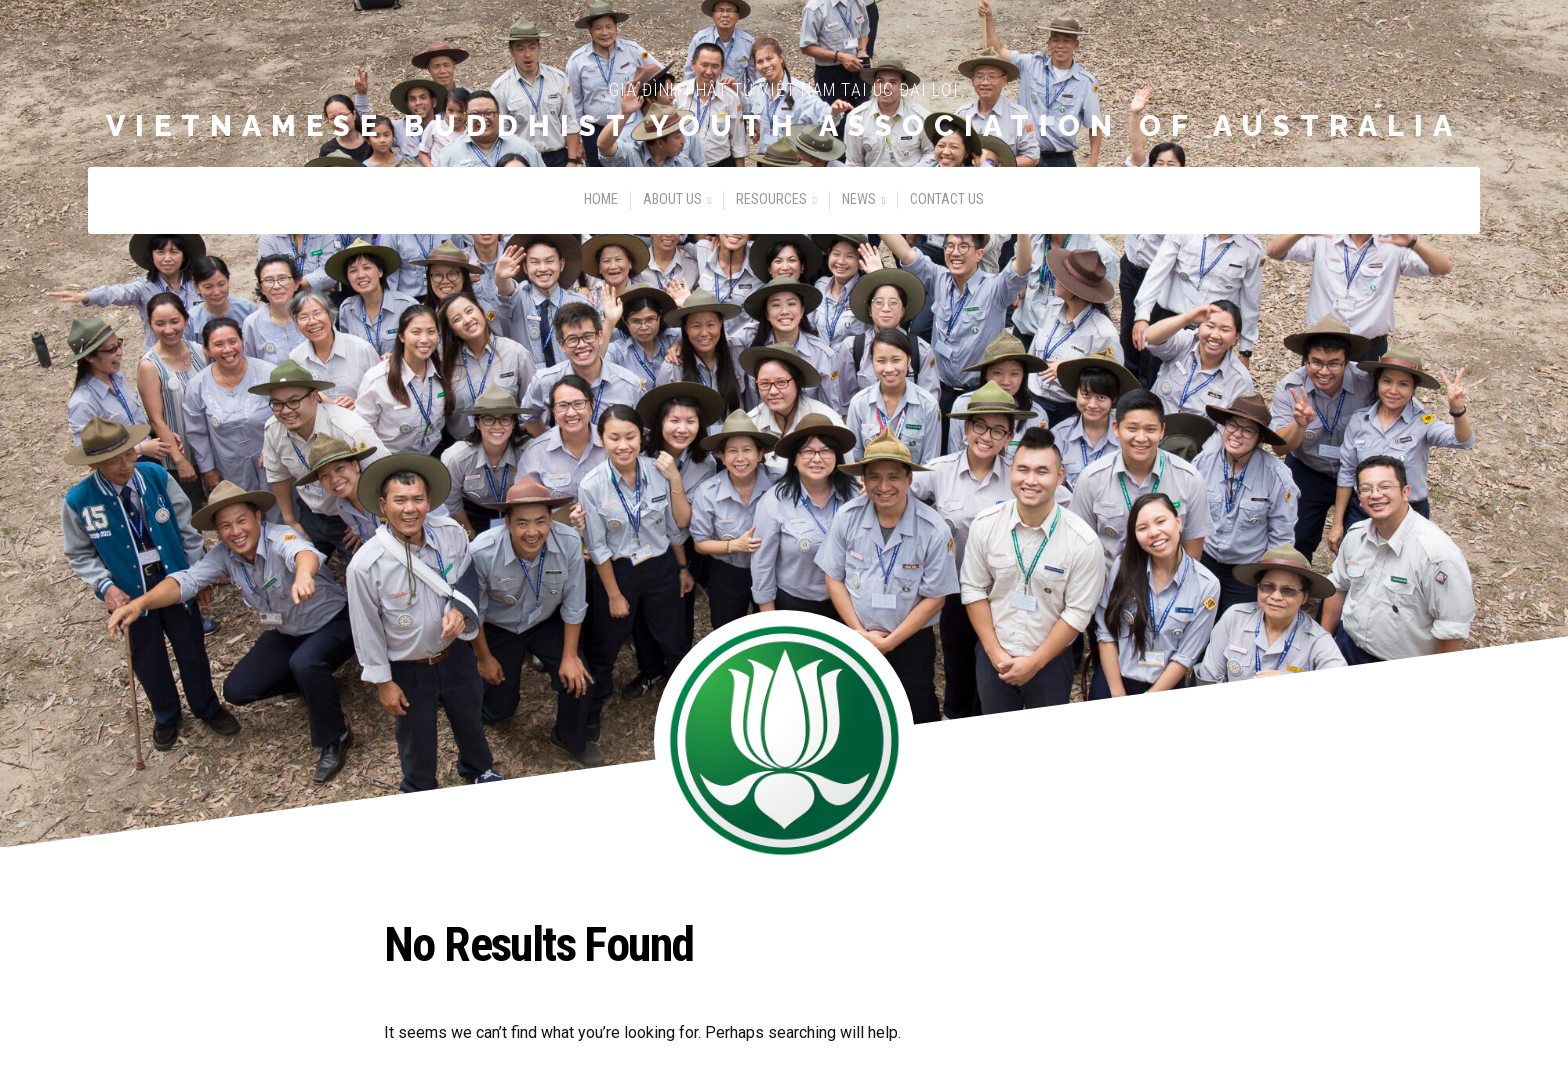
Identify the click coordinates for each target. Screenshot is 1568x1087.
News (859, 199)
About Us (672, 199)
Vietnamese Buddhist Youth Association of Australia (784, 126)
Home (601, 199)
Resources (771, 199)
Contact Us (947, 199)
